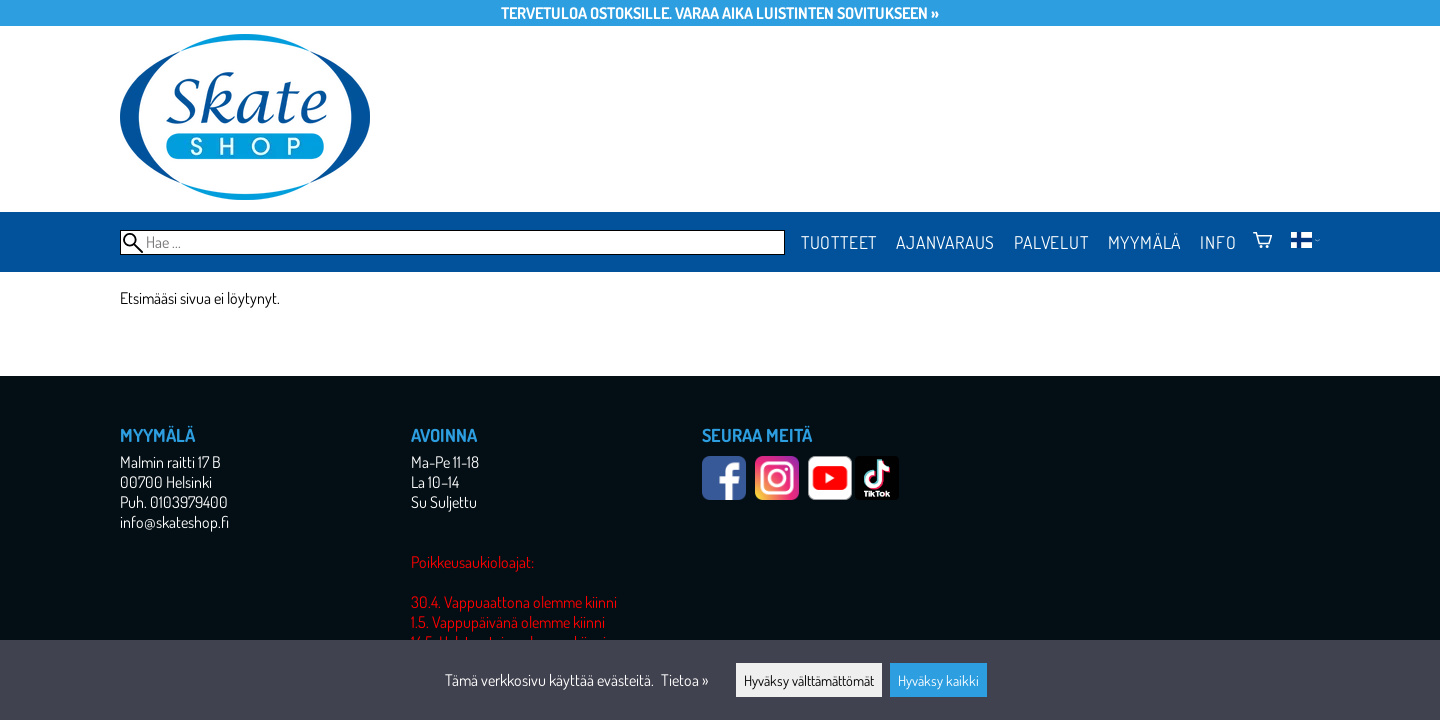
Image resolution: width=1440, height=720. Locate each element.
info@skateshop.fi (174, 522)
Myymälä (1145, 242)
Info (1218, 242)
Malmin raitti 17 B (170, 462)
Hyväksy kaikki (938, 680)
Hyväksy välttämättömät (809, 680)
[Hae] (452, 242)
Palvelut (1051, 242)
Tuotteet (839, 242)
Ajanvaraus (945, 242)
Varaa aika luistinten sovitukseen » (807, 13)
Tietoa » (684, 680)
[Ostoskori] (1262, 242)
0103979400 (189, 502)
